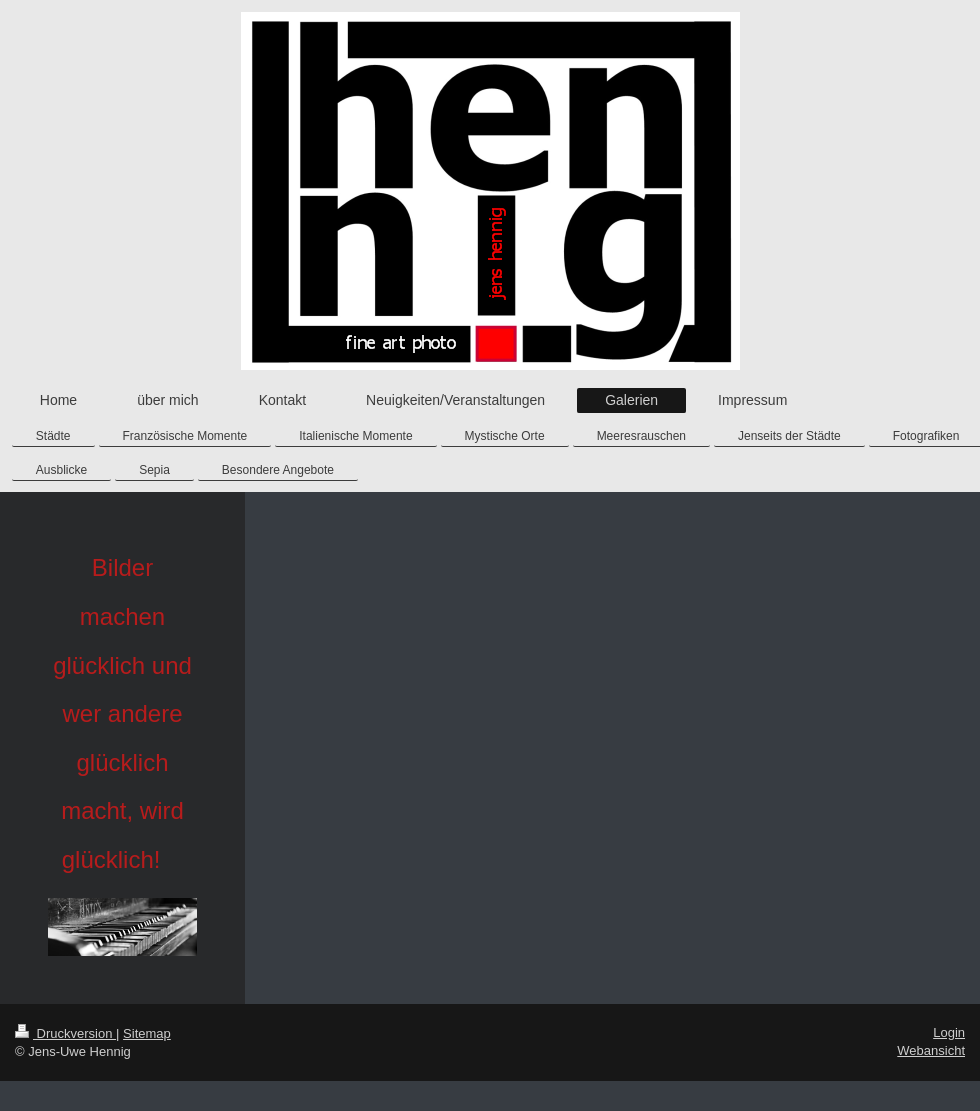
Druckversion (65, 1033)
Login (949, 1032)
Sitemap (147, 1033)
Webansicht (931, 1050)
